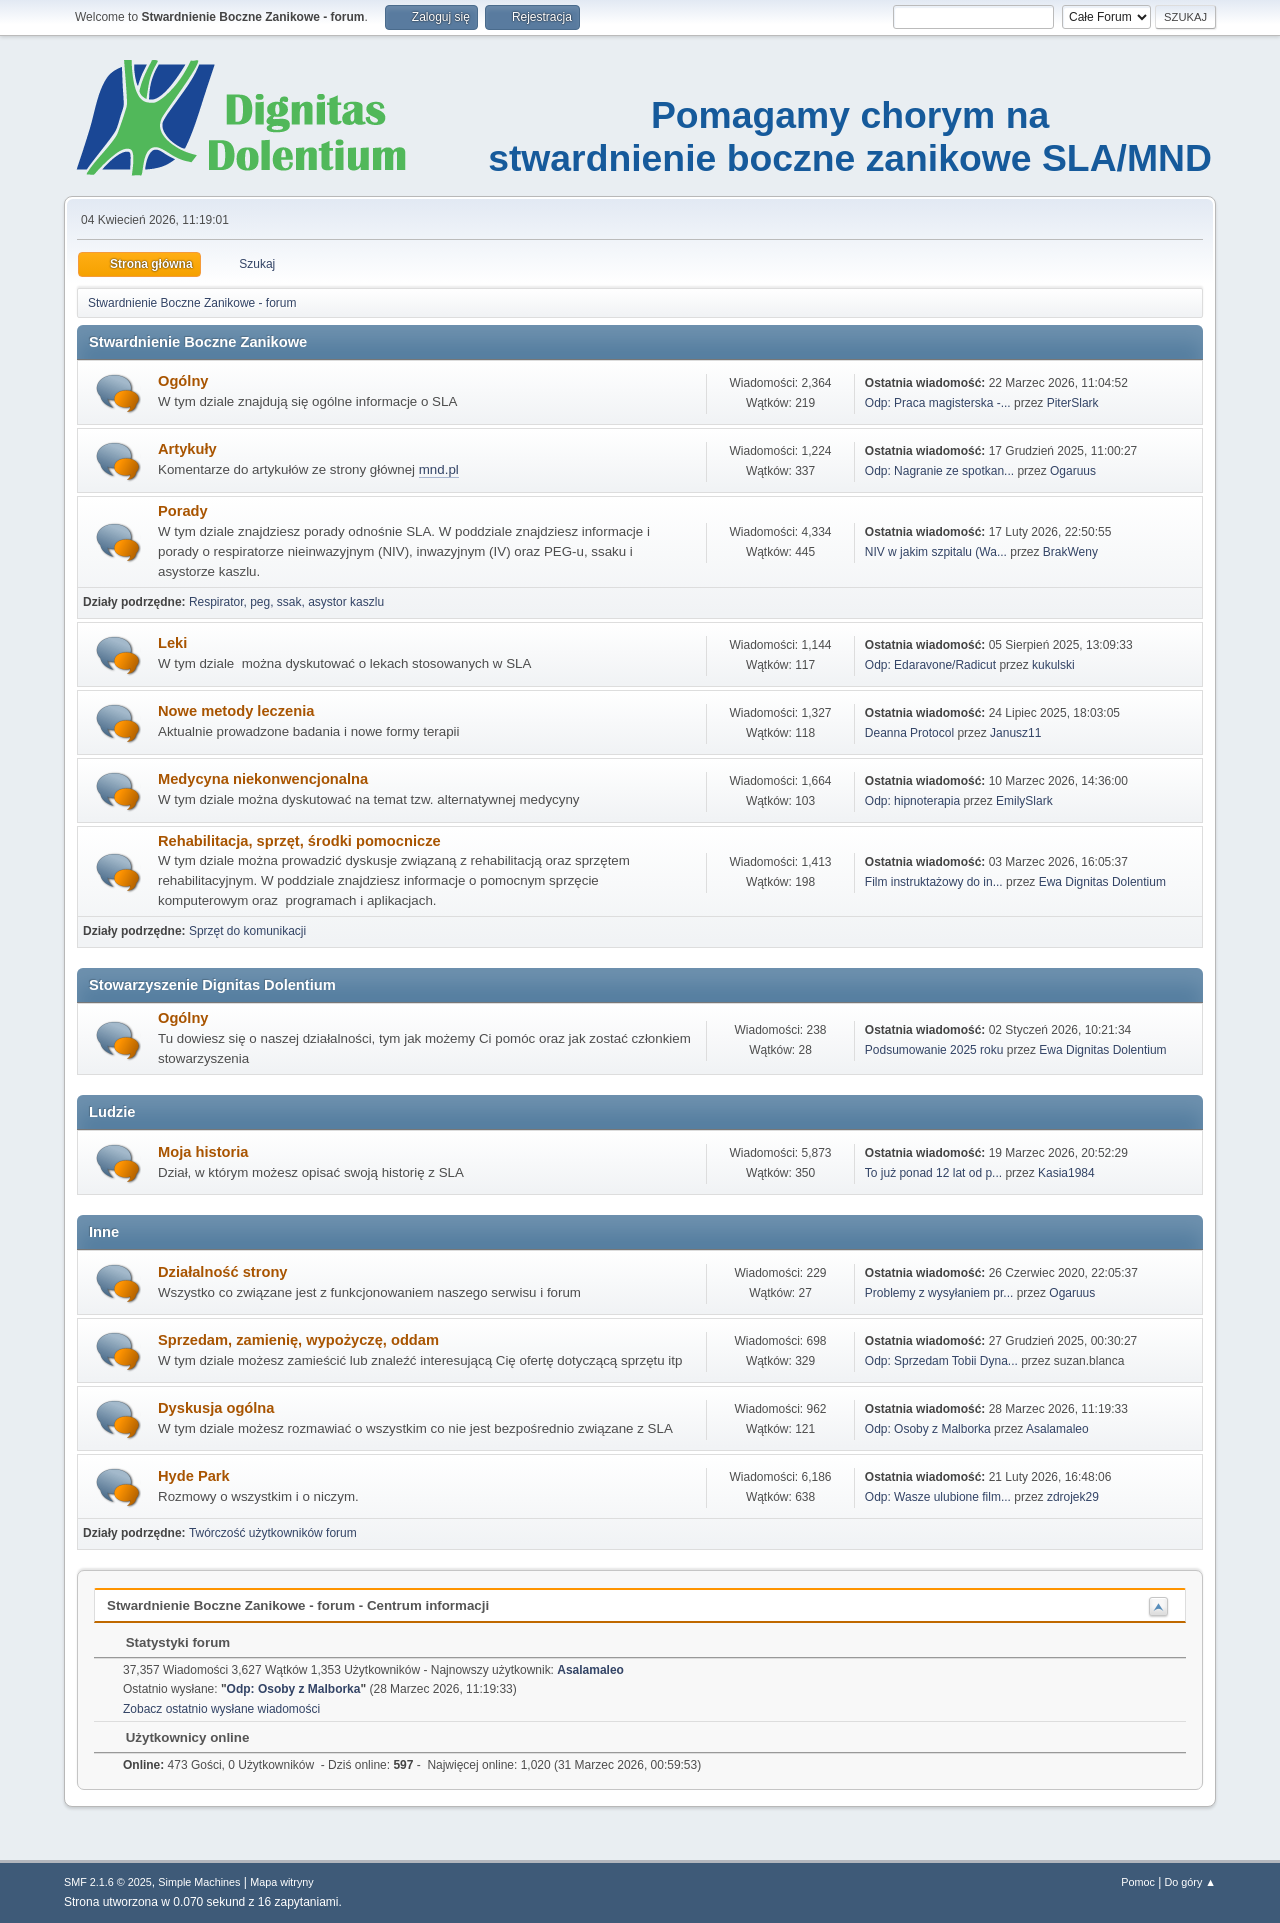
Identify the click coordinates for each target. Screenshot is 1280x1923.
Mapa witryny (282, 1882)
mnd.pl (439, 469)
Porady (183, 511)
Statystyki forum (168, 1642)
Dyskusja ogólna (216, 1408)
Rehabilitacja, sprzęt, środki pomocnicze (299, 841)
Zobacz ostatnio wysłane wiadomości (221, 1709)
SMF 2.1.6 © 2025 (108, 1882)
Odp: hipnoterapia (912, 801)
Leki (172, 643)
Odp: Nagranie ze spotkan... (939, 471)
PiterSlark (1073, 403)
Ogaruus (1073, 471)
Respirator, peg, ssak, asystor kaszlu (286, 602)
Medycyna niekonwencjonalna (263, 779)
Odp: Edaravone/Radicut (930, 665)
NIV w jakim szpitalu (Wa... (936, 552)
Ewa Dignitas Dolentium (1102, 882)
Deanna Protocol (909, 733)
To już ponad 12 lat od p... (933, 1173)
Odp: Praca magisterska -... (938, 403)
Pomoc (1138, 1882)
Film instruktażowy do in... (934, 882)
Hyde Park (194, 1476)
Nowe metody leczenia (236, 711)
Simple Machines (199, 1882)
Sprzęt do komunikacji (247, 931)
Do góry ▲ (1190, 1882)
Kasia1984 (1066, 1173)
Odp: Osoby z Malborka (928, 1429)
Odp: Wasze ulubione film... (938, 1497)
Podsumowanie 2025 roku (934, 1050)
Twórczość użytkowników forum (273, 1533)
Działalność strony (223, 1272)
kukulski (1053, 665)
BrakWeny (1070, 552)
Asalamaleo (1057, 1429)
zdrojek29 (1073, 1497)
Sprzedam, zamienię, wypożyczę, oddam (298, 1340)
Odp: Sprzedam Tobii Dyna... (941, 1361)
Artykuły (187, 449)
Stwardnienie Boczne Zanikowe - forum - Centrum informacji (298, 1605)
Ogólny (183, 381)
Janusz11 (1015, 733)
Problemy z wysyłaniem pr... (939, 1293)
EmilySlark (1024, 801)
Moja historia (203, 1152)
